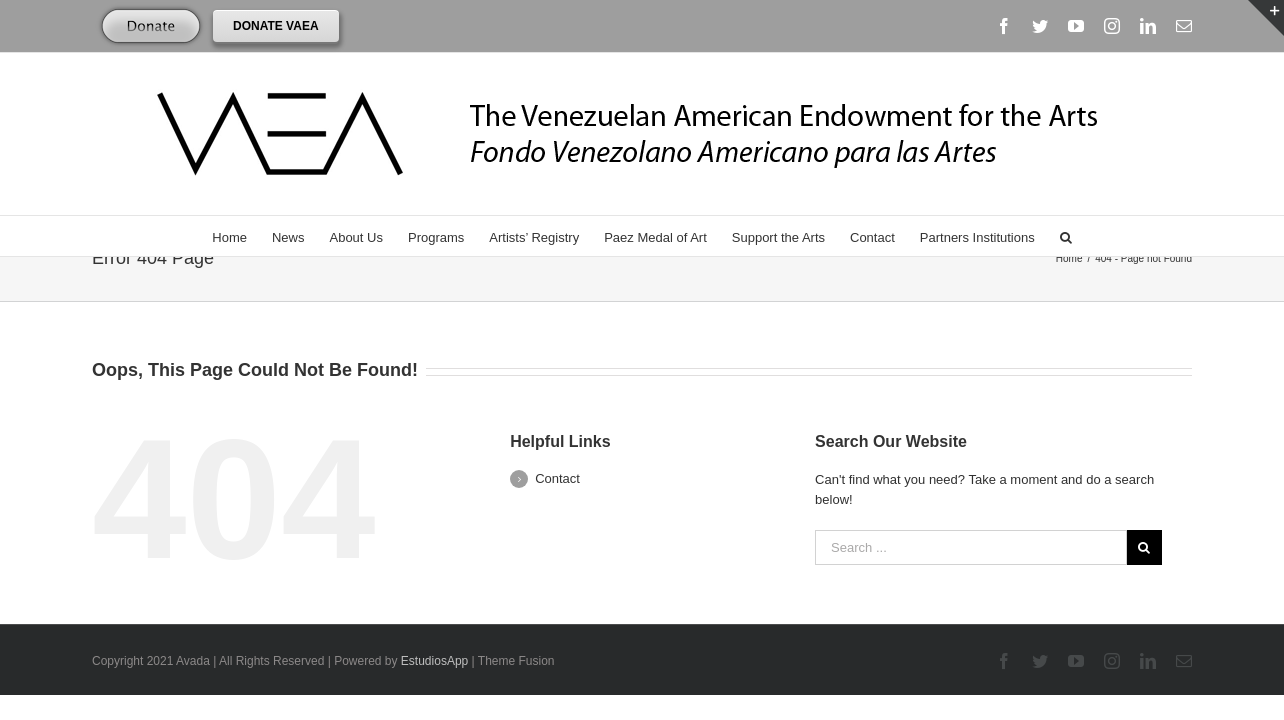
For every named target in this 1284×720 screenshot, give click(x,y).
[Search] (1088, 236)
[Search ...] (971, 547)
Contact (557, 478)
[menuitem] (222, 236)
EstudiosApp (434, 661)
